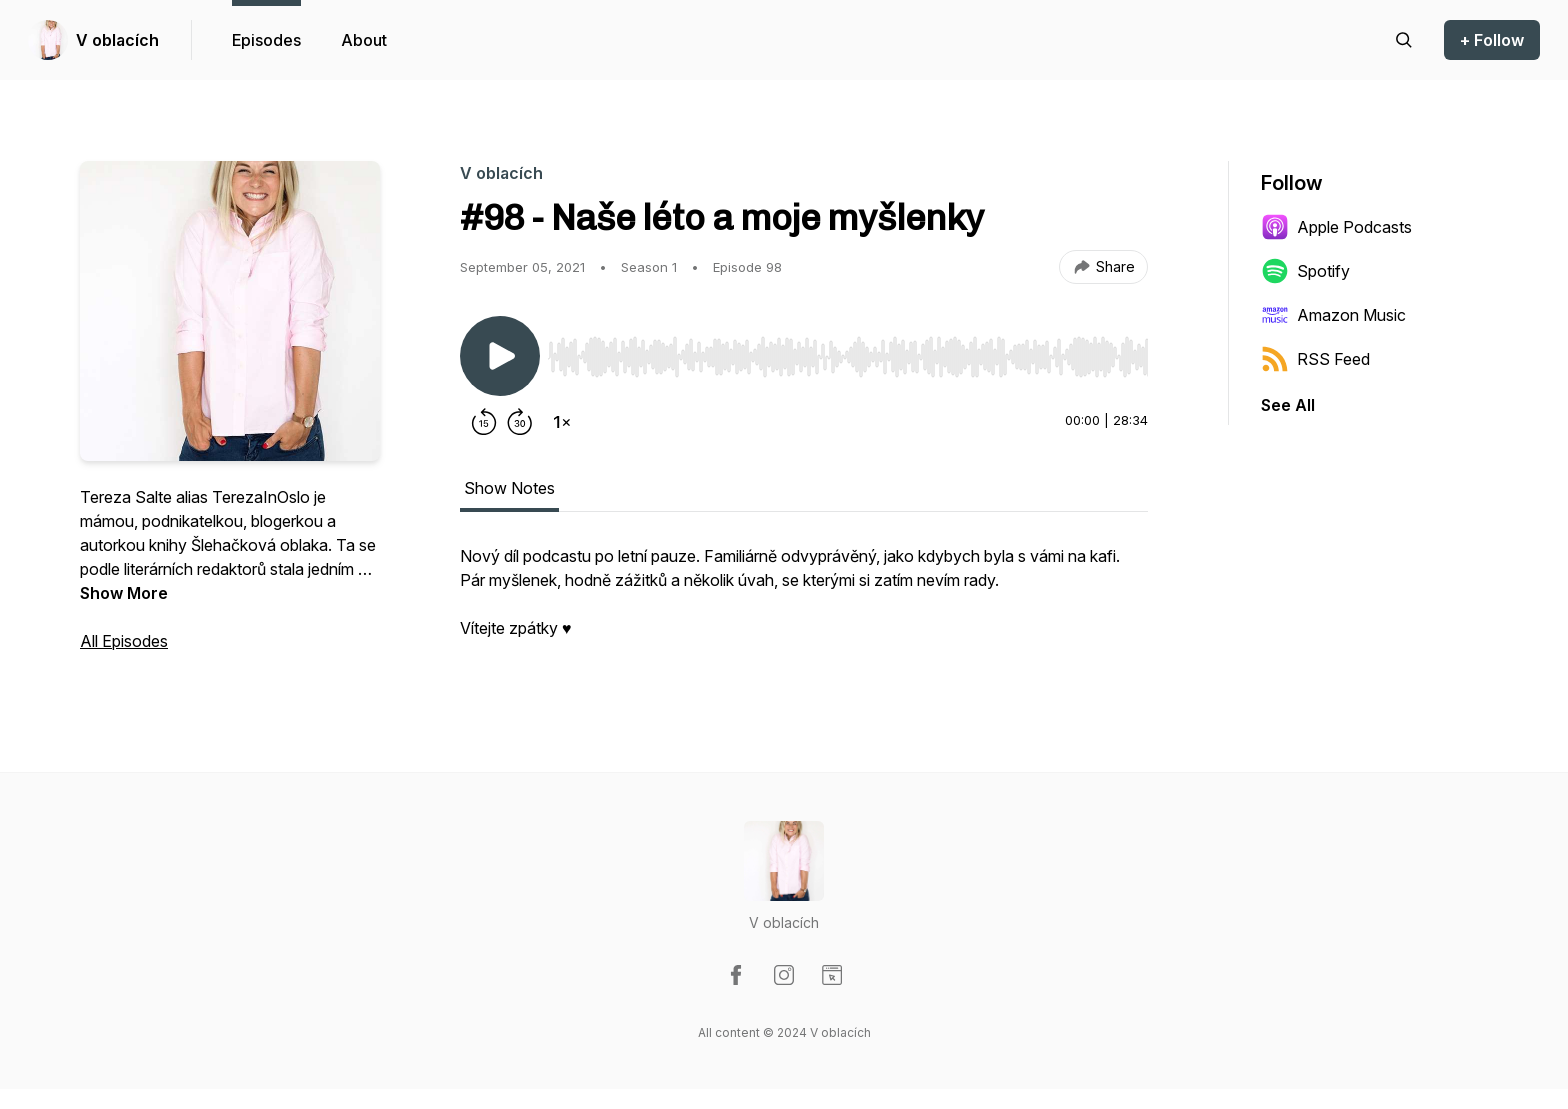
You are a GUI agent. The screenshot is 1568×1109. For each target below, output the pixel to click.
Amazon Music (1333, 315)
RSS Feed (1315, 359)
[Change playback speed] (562, 422)
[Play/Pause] (500, 356)
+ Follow (1492, 40)
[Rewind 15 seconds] (484, 422)
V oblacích (117, 40)
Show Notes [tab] (509, 488)
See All (1288, 405)
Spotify (1305, 271)
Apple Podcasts (1336, 227)
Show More (124, 593)
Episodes (266, 40)
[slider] (848, 357)
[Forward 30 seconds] (520, 422)
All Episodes (124, 641)
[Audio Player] (848, 351)
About (364, 40)
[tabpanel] (804, 602)
